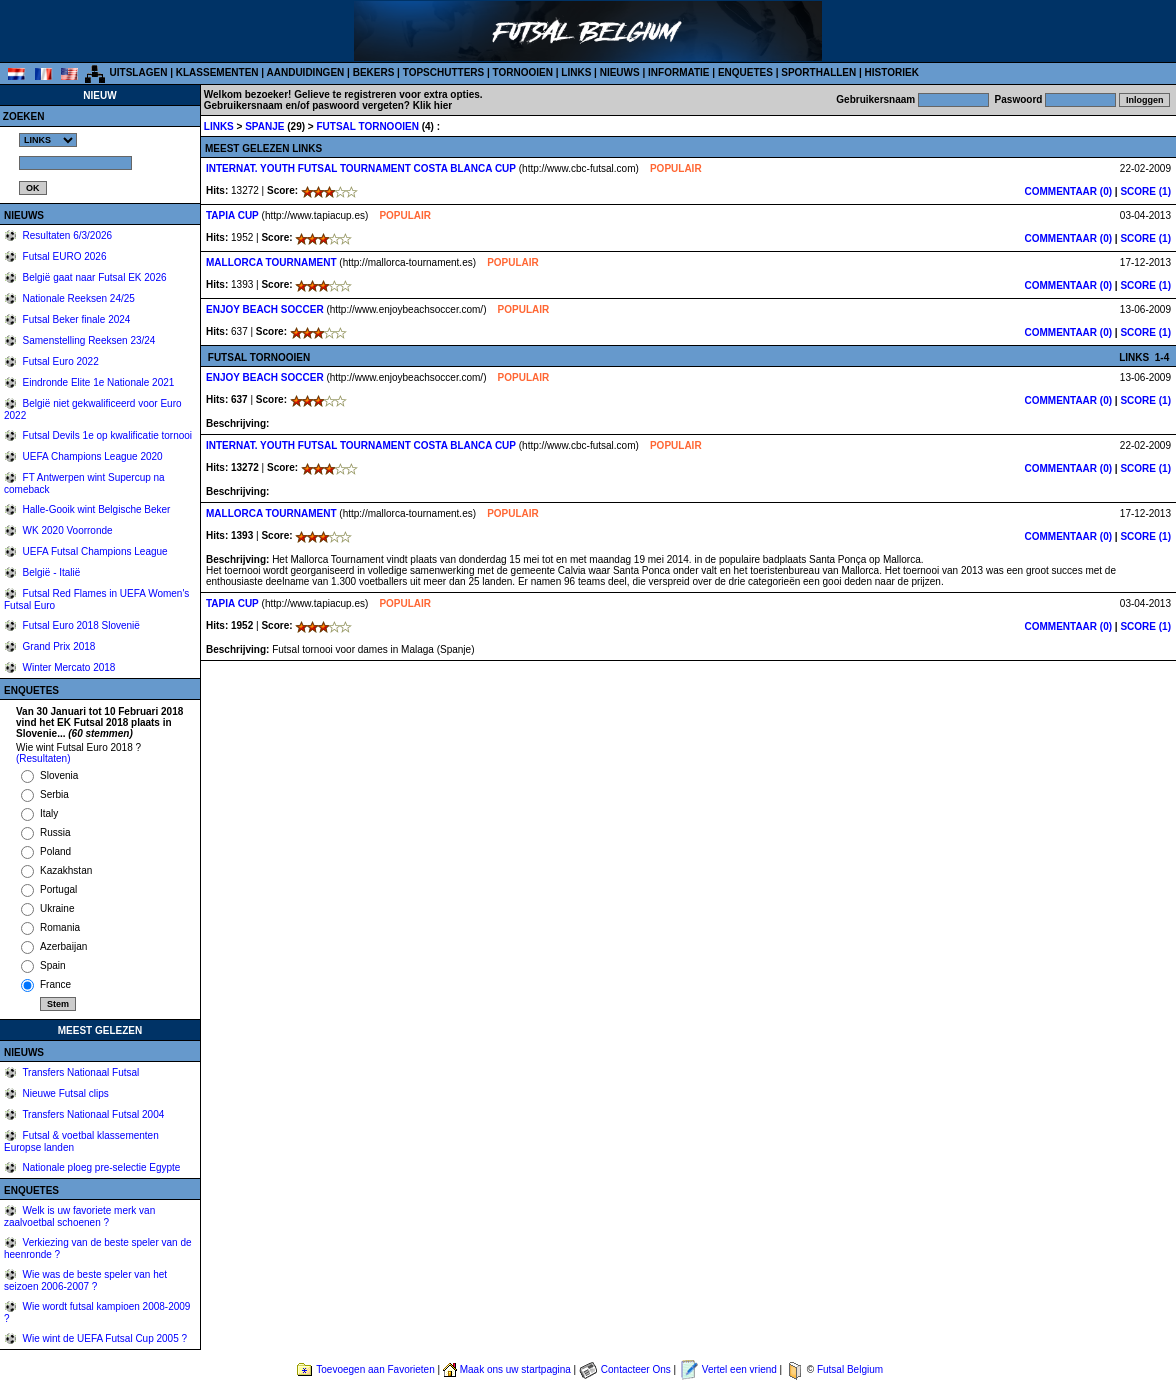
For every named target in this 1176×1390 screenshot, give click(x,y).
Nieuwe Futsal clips (64, 1093)
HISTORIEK (892, 72)
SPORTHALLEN (818, 72)
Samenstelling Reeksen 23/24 (88, 340)
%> (48, 140)
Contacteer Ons (636, 1369)
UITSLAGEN (139, 72)
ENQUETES (745, 72)
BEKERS (374, 72)
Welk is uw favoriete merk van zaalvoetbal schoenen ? (79, 1216)
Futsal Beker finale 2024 (75, 319)
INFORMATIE (678, 72)
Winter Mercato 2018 (68, 667)
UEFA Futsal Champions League (94, 551)
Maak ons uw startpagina (515, 1369)
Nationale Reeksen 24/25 (77, 298)
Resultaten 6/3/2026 (66, 235)
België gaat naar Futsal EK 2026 (93, 277)
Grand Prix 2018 (58, 646)
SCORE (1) (1145, 191)
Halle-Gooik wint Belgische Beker (95, 509)
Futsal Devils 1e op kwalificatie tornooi (106, 435)
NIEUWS (620, 72)
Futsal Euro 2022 (59, 361)
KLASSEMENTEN (217, 72)
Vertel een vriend (739, 1369)
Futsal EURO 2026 (63, 256)
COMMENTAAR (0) (1069, 191)
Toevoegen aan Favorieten (375, 1369)
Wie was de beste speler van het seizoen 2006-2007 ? (85, 1280)
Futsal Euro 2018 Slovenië (80, 625)
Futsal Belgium (850, 1369)
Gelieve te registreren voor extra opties (387, 94)
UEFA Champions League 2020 (91, 456)
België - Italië (50, 572)
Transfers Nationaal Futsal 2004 (92, 1114)
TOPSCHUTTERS (444, 72)
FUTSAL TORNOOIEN (368, 126)
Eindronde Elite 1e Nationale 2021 (97, 382)
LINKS (576, 72)
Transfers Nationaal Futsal (80, 1072)
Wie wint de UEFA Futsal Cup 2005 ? (103, 1338)
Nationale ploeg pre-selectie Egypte (100, 1167)
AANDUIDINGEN (306, 72)
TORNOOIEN (523, 72)
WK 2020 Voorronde (66, 530)
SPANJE (266, 126)
